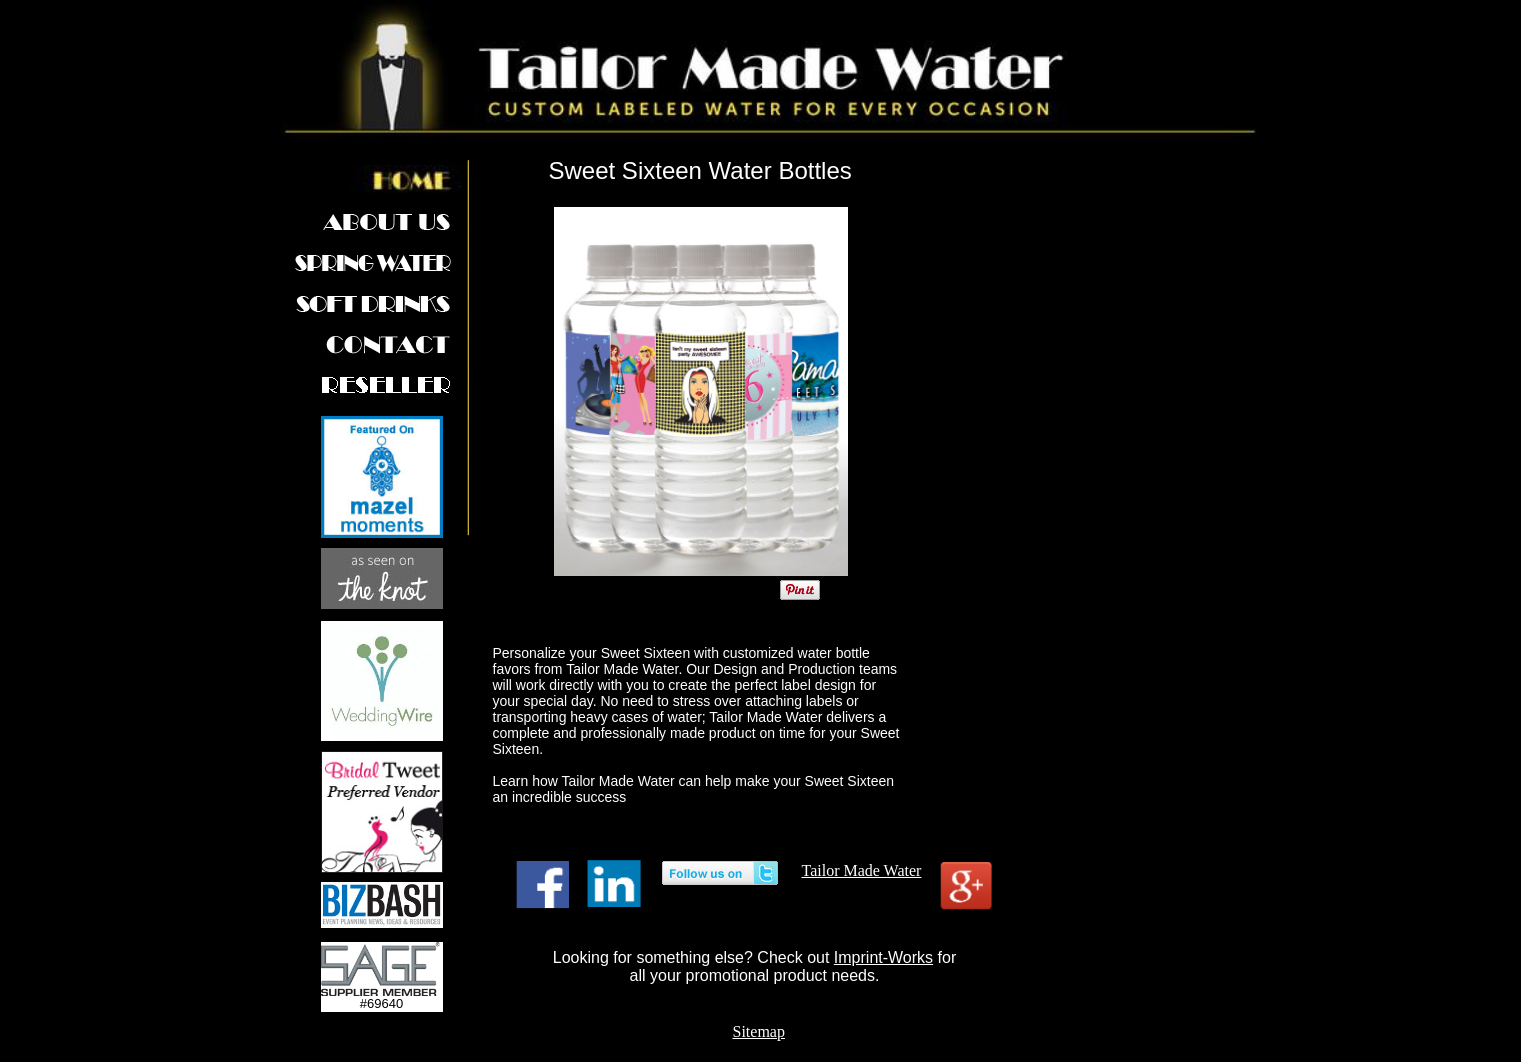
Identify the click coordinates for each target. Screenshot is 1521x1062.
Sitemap (759, 1031)
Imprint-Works (883, 957)
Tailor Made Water (862, 870)
